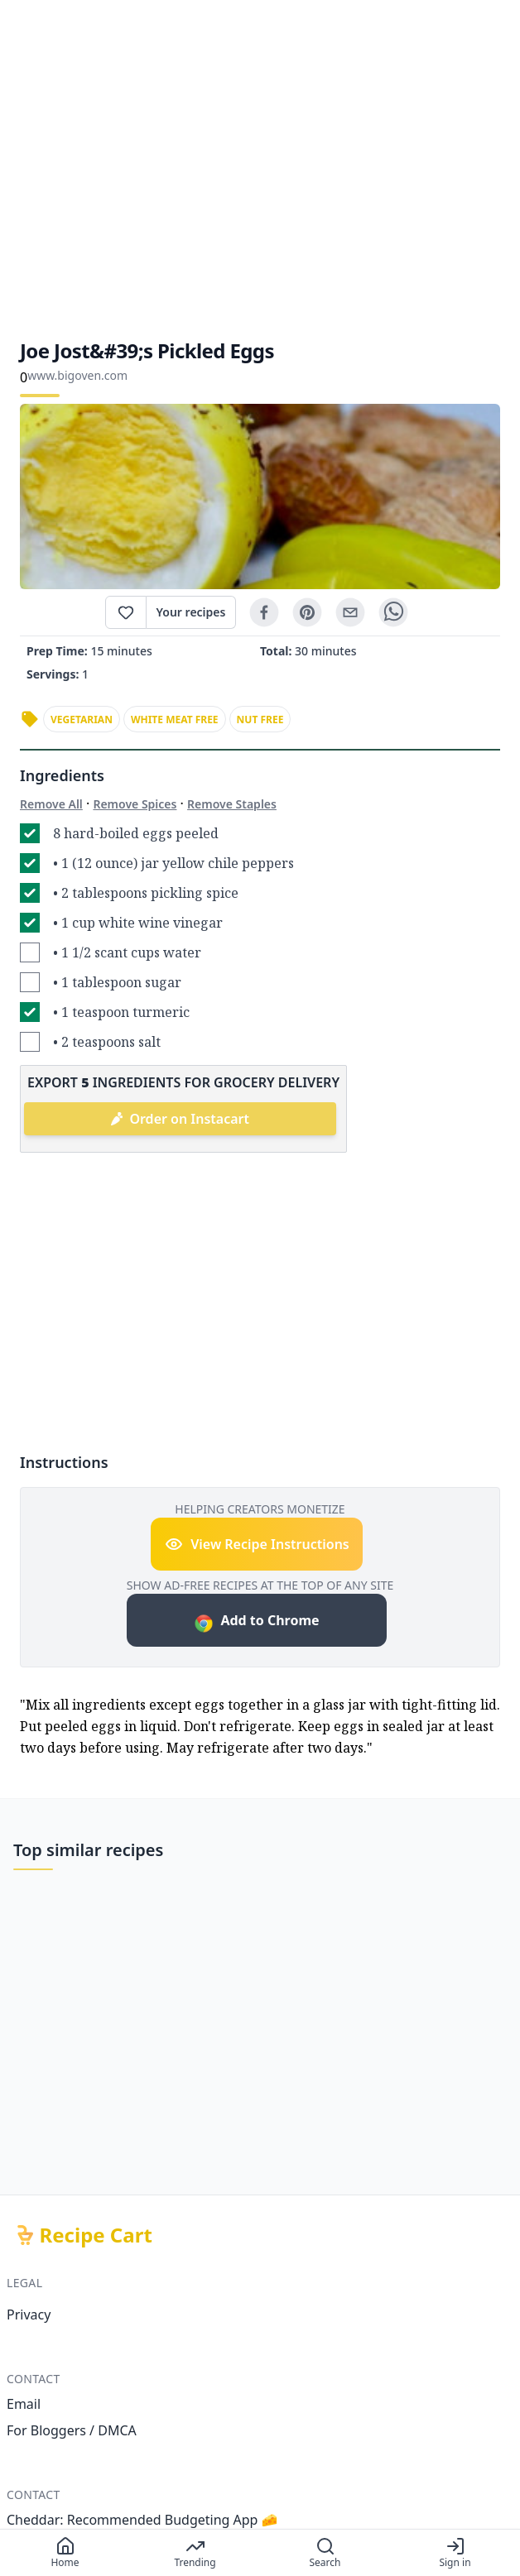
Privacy (29, 2314)
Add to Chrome (256, 1622)
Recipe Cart (96, 2235)
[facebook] (264, 612)
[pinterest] (307, 612)
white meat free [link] (175, 719)
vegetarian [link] (82, 719)
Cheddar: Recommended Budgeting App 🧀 (142, 2520)
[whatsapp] (393, 612)
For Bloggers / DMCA (72, 2430)
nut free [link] (260, 719)
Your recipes (191, 612)
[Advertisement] (260, 169)
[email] (350, 612)
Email (24, 2404)
